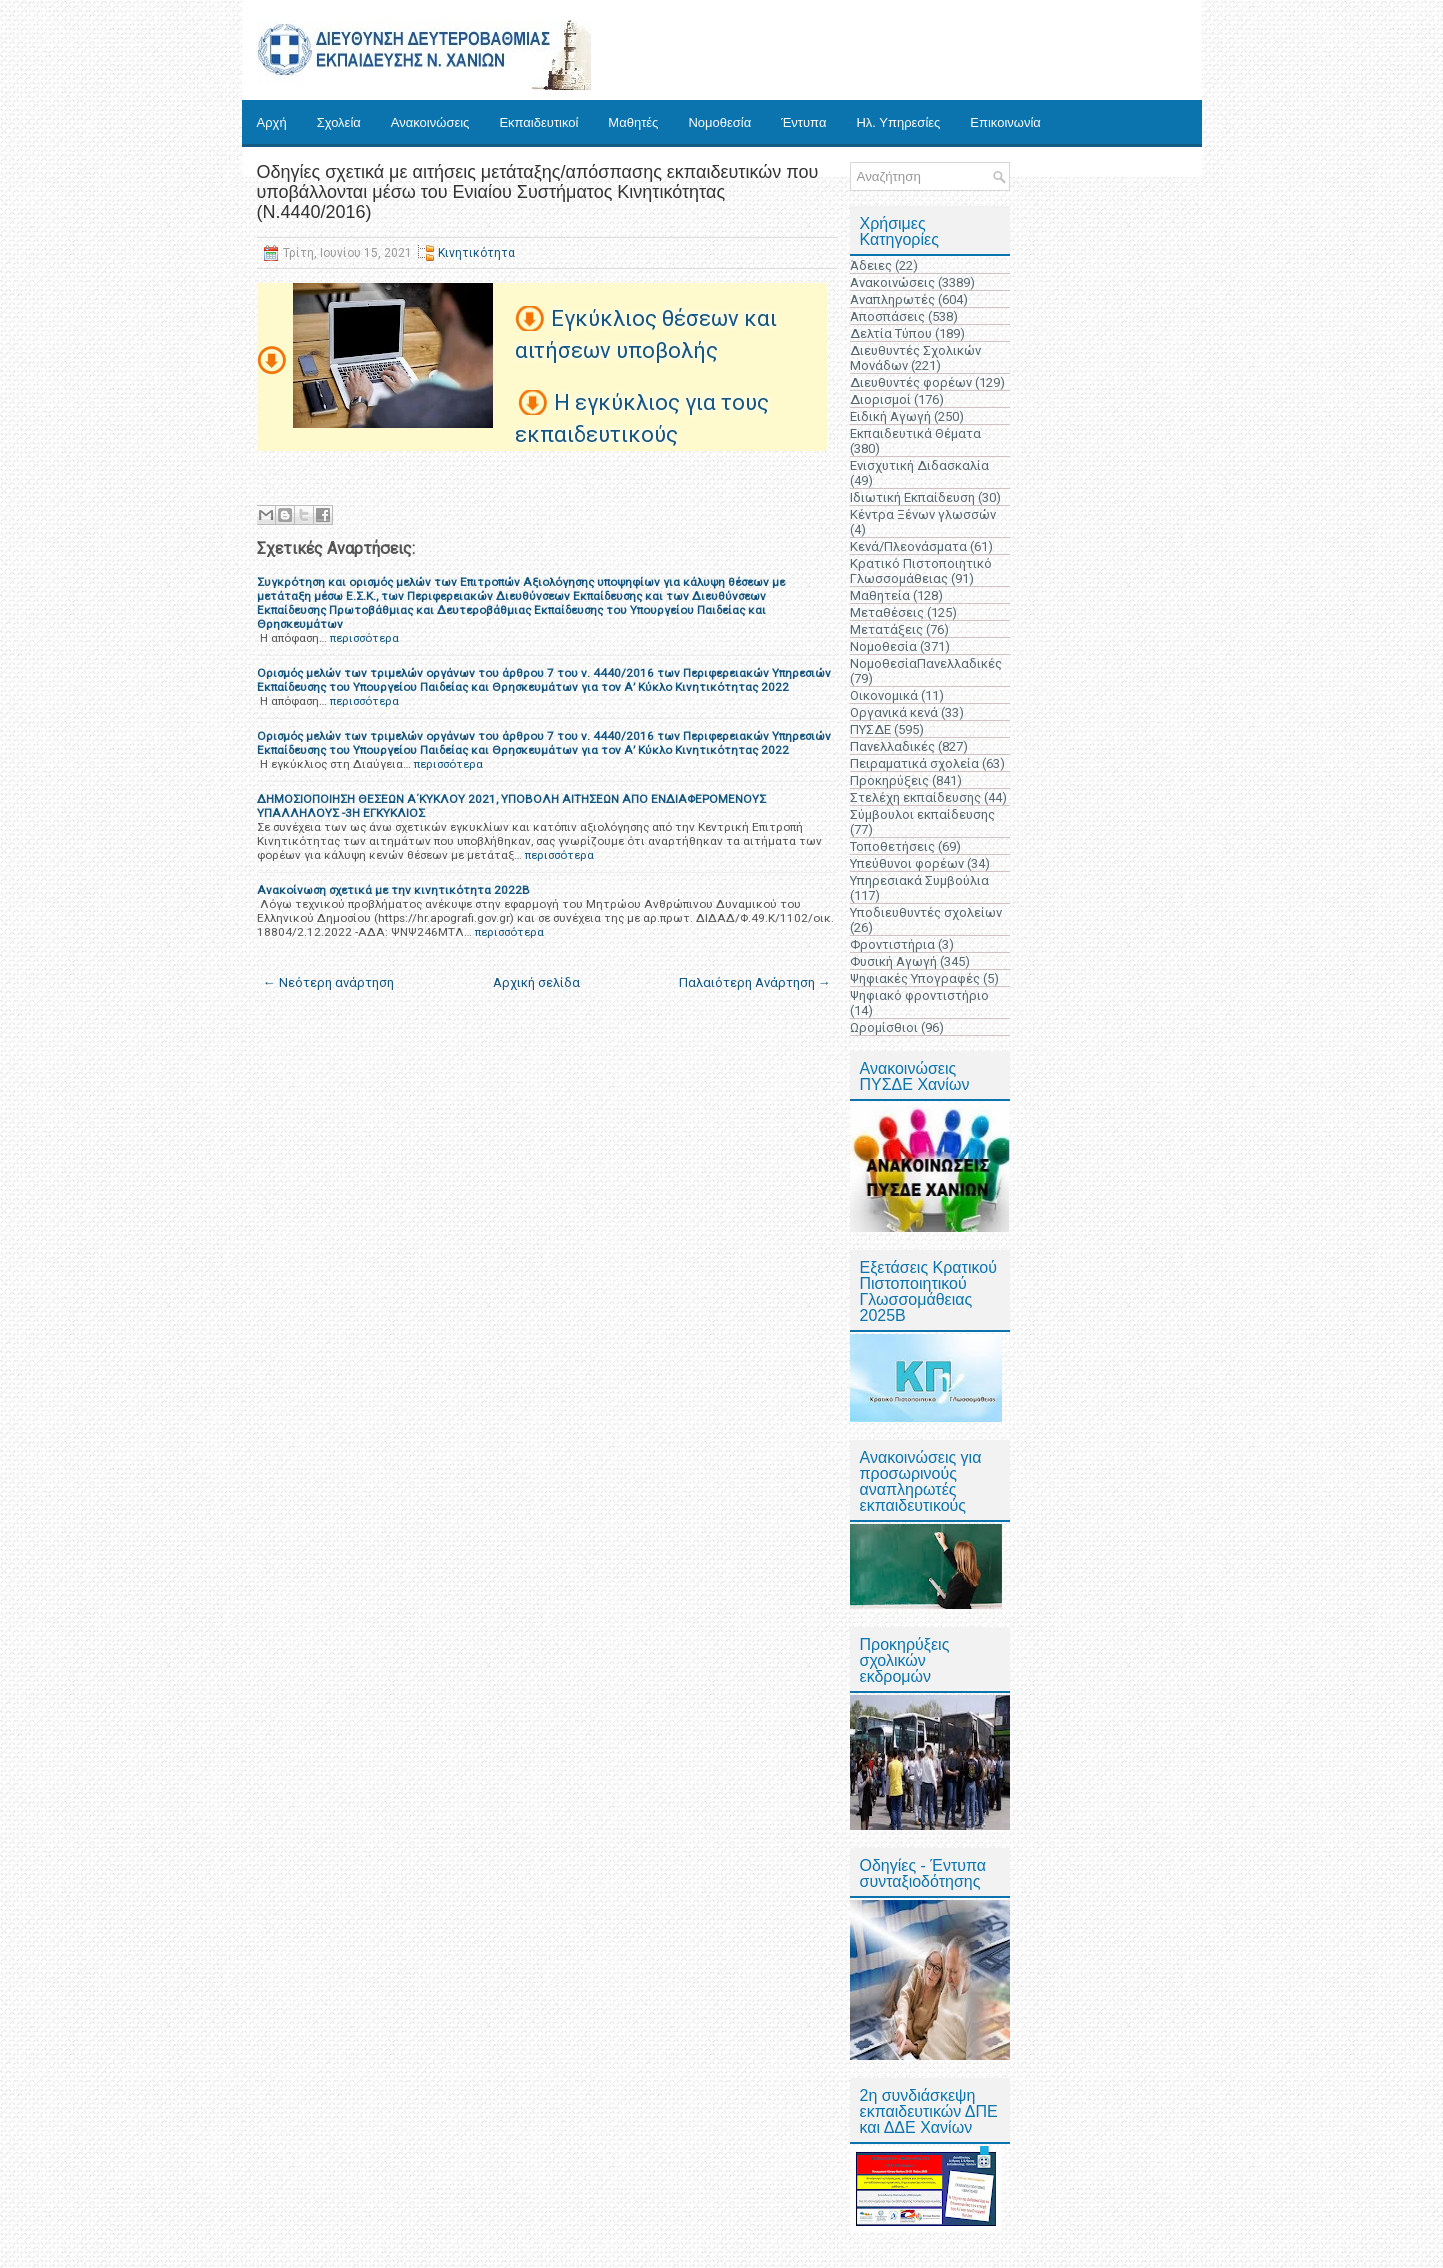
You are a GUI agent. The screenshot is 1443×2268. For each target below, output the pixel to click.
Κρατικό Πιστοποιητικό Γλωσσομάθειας (921, 571)
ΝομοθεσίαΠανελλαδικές (926, 663)
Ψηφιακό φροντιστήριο (919, 995)
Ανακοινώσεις (430, 122)
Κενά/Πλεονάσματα (908, 546)
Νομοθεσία (719, 122)
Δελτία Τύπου (891, 333)
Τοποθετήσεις (892, 846)
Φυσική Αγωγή (893, 961)
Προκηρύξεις (889, 780)
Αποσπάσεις (887, 316)
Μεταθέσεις (887, 612)
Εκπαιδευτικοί (538, 122)
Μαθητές (633, 122)
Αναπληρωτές (892, 299)
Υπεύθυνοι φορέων (907, 863)
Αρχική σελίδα (536, 982)
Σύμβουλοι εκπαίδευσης (922, 814)
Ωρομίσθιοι (884, 1027)
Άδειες (871, 265)
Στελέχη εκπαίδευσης (915, 797)
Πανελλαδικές (892, 746)
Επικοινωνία (1005, 122)
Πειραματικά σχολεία (914, 763)
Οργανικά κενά (894, 712)
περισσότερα (364, 638)
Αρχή (272, 122)
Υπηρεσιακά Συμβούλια (919, 880)
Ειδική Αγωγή (890, 416)
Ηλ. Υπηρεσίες (898, 122)
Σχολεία (339, 122)
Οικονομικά (884, 695)
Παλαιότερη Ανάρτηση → (755, 982)
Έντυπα (803, 122)
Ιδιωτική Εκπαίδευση (912, 497)
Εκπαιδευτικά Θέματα (915, 433)
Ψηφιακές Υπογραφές (915, 978)
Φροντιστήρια (892, 944)
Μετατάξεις (886, 629)
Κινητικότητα (476, 253)
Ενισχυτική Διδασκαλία (919, 465)
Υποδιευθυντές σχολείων (926, 912)
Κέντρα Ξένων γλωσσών (923, 514)
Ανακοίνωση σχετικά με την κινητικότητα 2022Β (393, 890)
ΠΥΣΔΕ (870, 729)
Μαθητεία (880, 595)
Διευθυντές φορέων (911, 382)
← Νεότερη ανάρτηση (328, 982)
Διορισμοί (880, 399)
